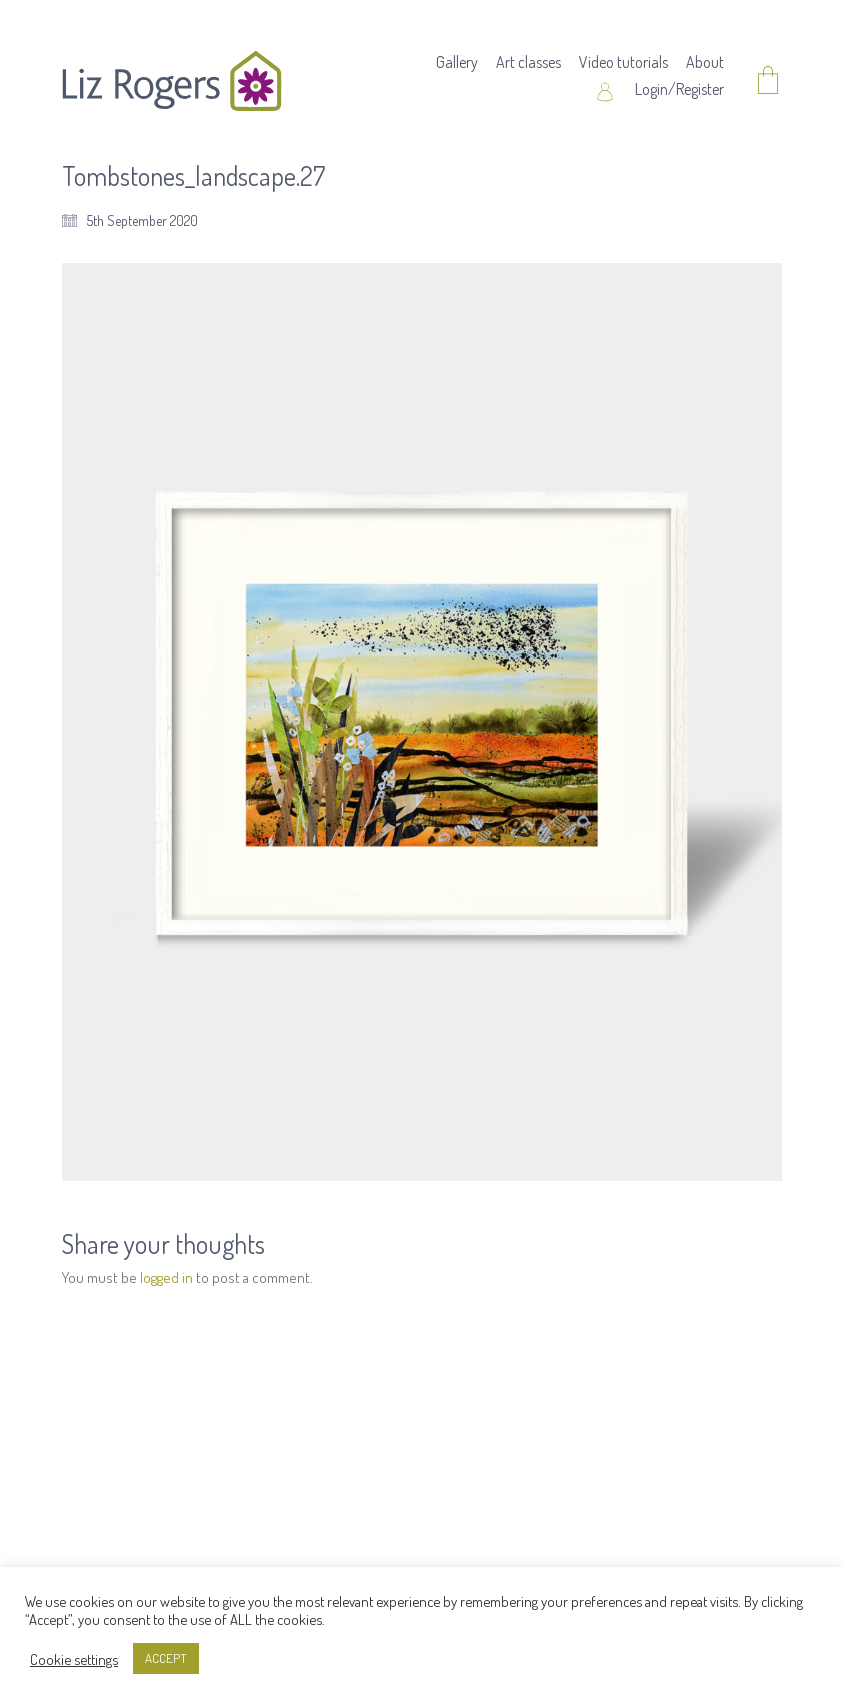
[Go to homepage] (172, 81)
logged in (166, 1277)
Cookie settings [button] (74, 1659)
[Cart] (768, 81)
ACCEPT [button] (166, 1658)
